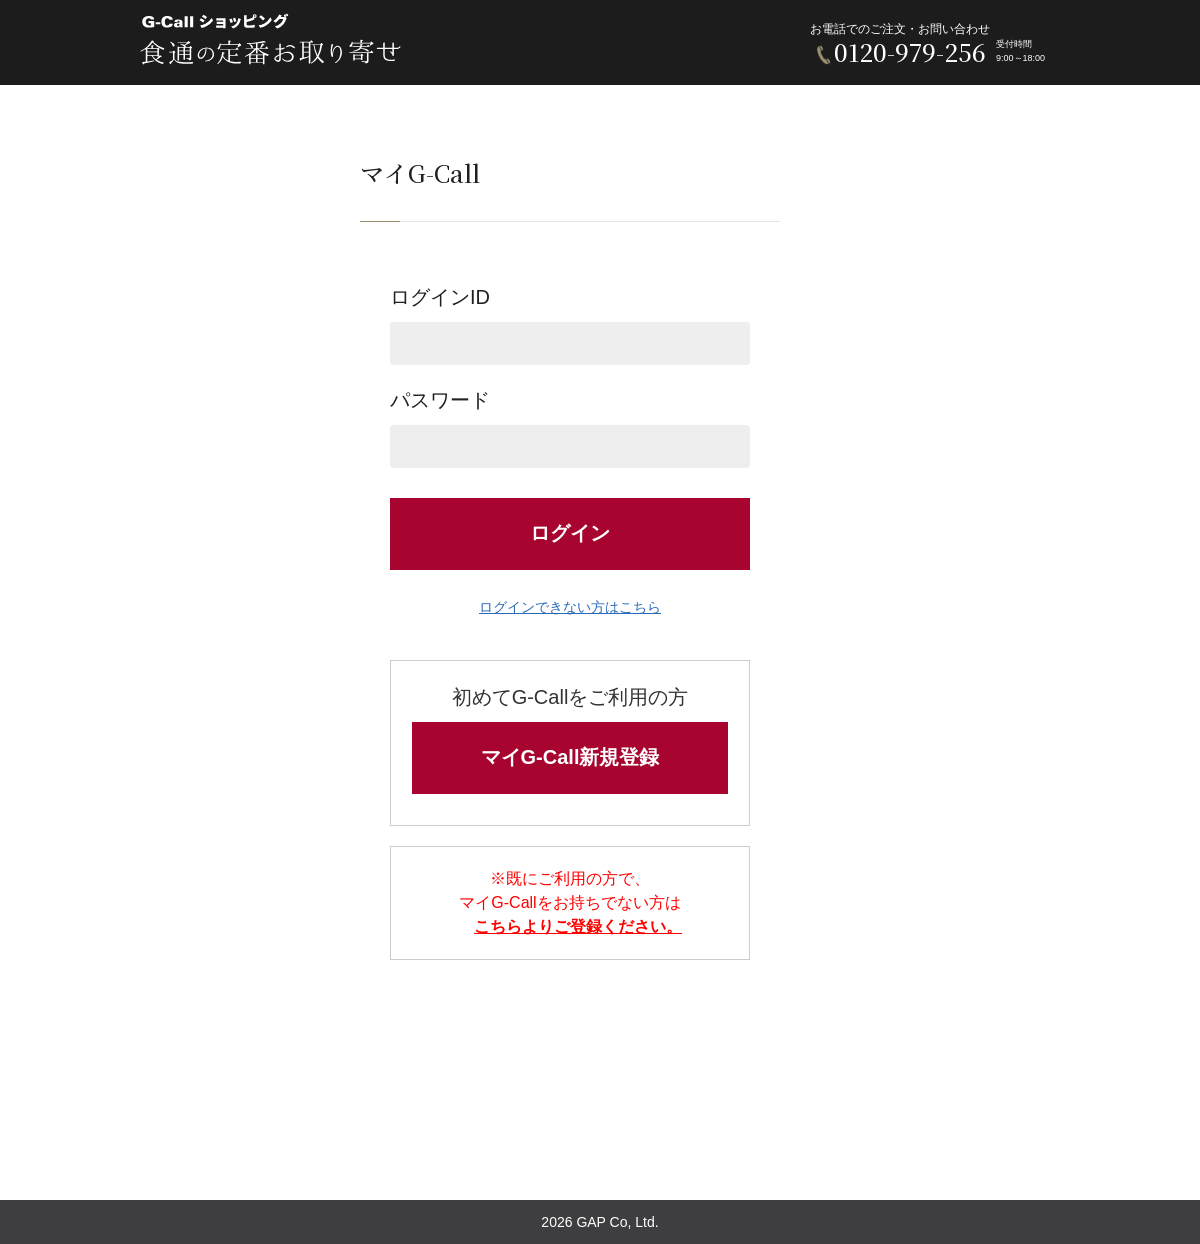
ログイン (570, 533)
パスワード (570, 428)
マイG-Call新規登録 (570, 757)
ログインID (570, 325)
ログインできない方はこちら (570, 607)
